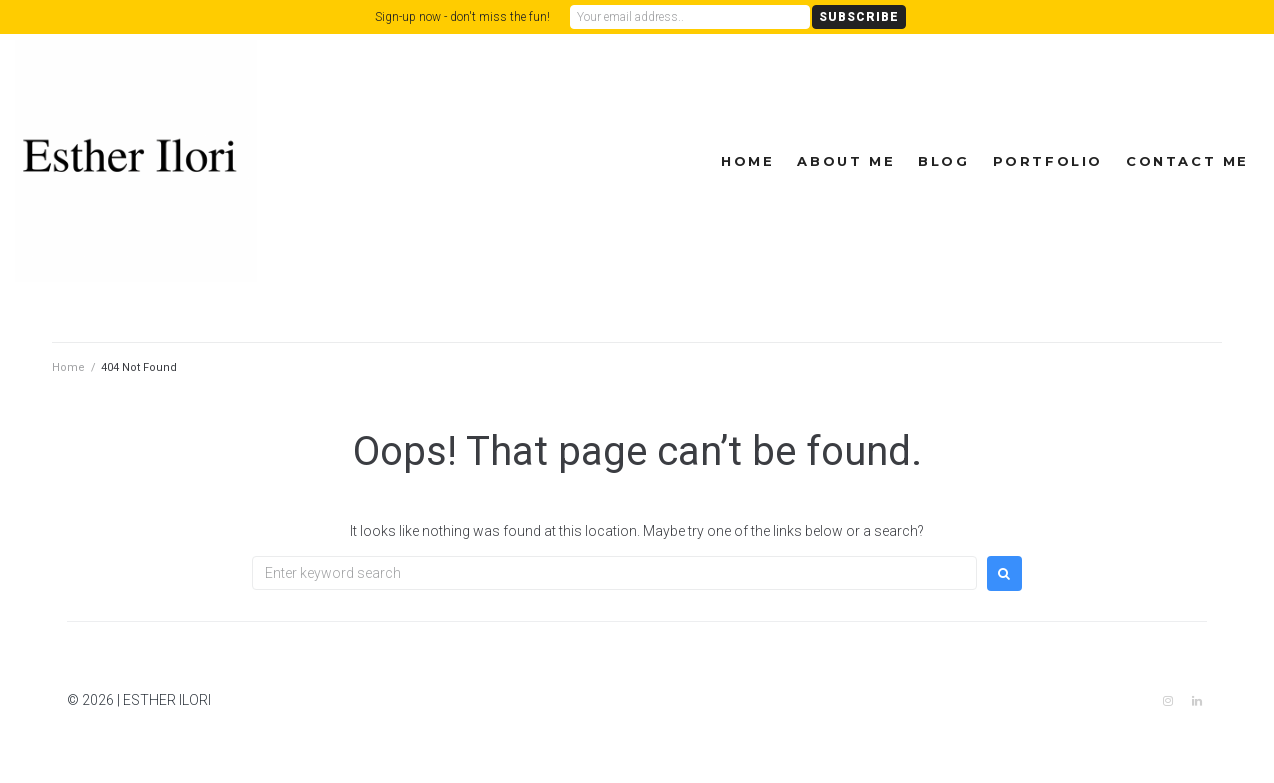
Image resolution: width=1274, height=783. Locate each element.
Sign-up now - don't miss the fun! (462, 17)
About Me (846, 161)
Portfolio (1048, 161)
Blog (943, 161)
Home (747, 161)
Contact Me (1187, 161)
